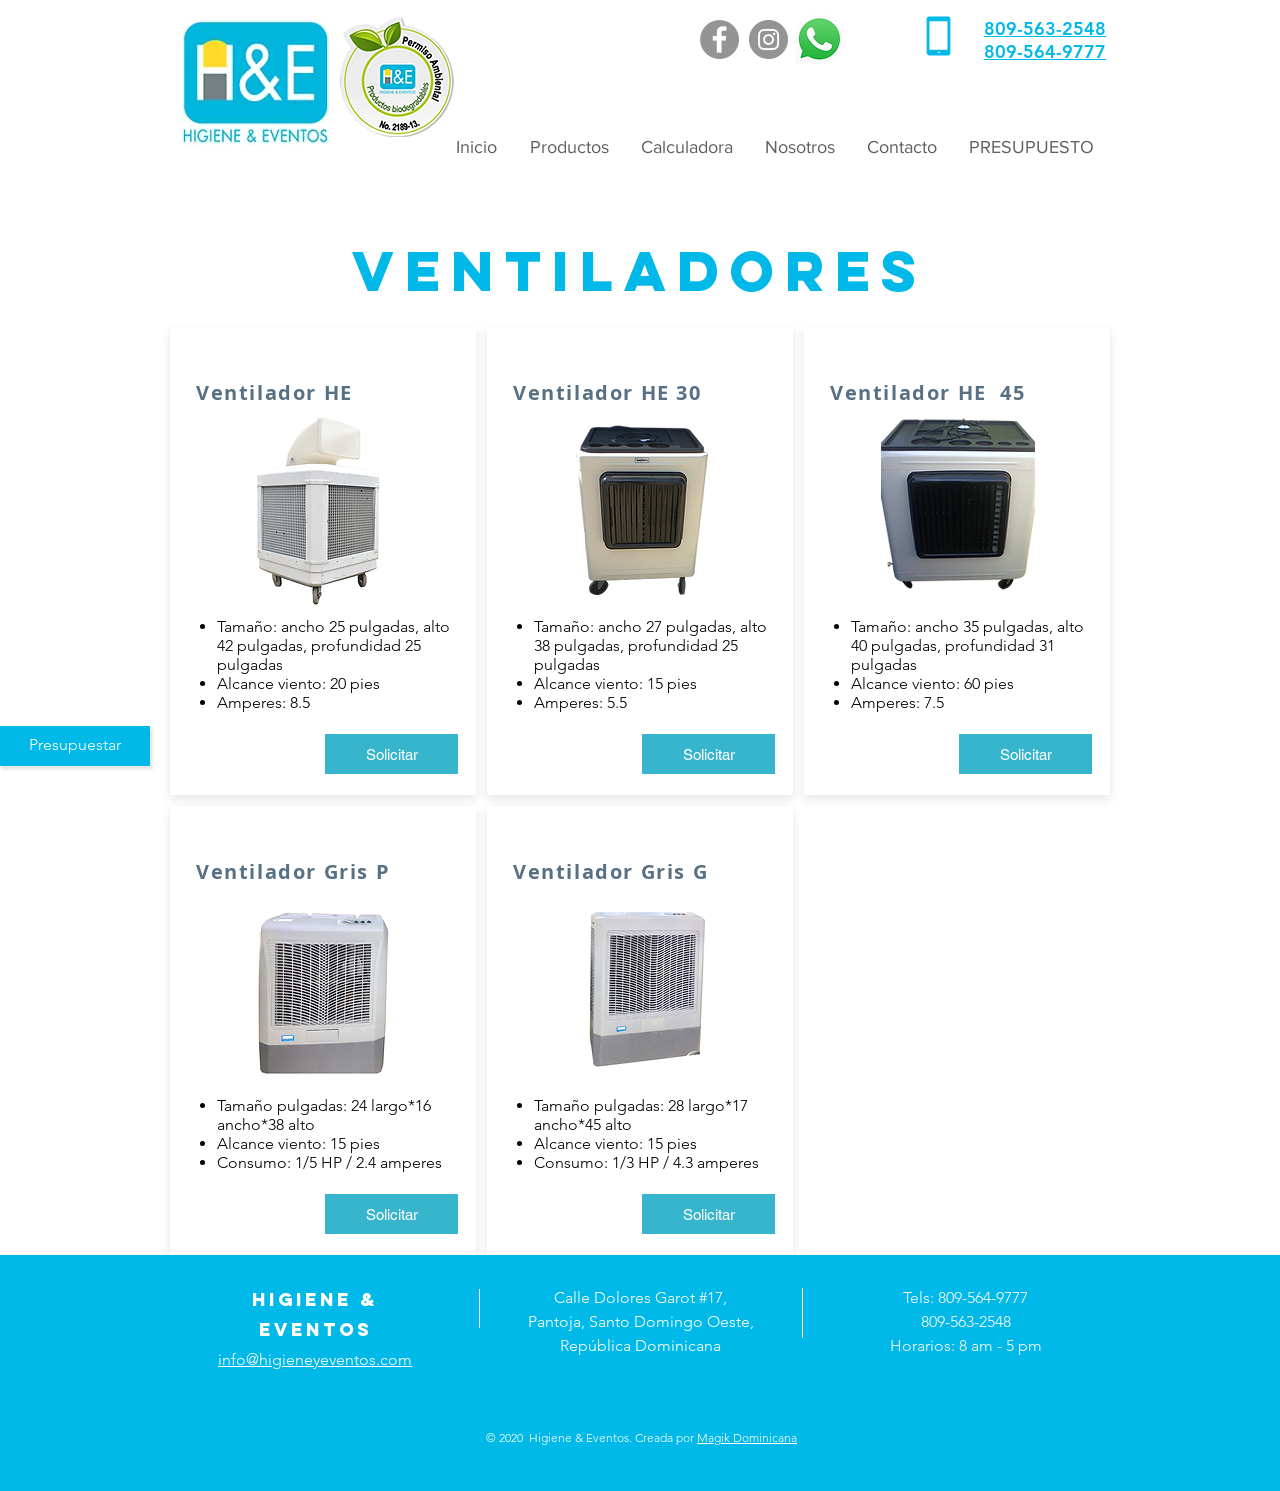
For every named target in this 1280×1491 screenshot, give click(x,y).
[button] (568, 147)
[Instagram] (768, 39)
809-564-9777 (1045, 51)
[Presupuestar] (75, 746)
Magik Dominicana (747, 1437)
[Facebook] (719, 39)
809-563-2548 (1045, 28)
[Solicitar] (391, 754)
